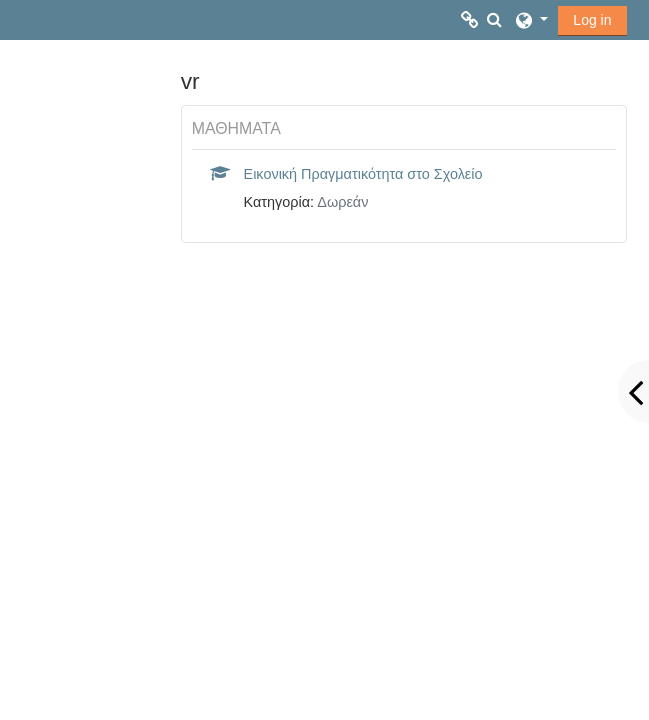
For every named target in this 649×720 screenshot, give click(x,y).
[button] (494, 20)
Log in (592, 20)
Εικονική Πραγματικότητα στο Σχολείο (363, 174)
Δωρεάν (342, 202)
